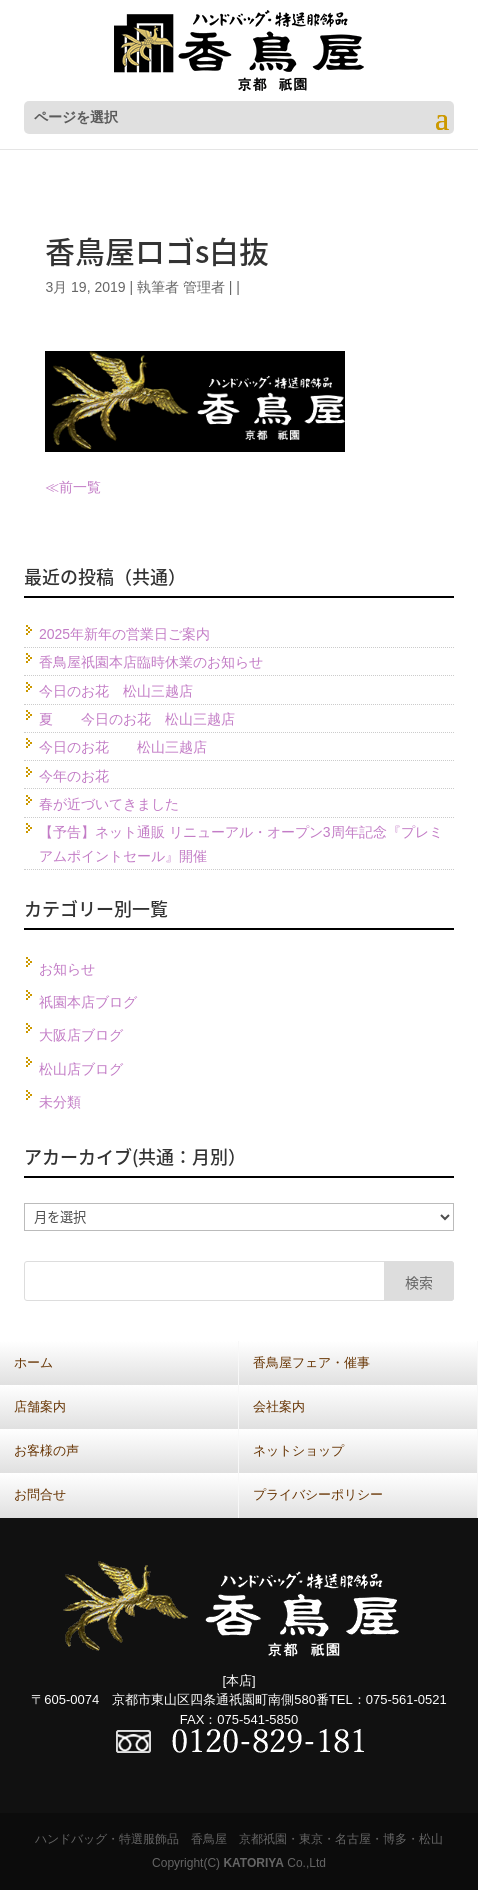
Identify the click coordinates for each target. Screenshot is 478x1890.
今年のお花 (74, 776)
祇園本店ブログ (88, 1002)
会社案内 (279, 1406)
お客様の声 (46, 1450)
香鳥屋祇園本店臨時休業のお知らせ (151, 662)
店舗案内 (40, 1406)
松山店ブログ (81, 1069)
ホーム (33, 1362)
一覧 (87, 487)
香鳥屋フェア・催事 (311, 1362)
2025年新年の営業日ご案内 (124, 634)
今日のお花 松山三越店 (116, 691)
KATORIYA (253, 1863)
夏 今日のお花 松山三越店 (137, 719)
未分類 (60, 1102)
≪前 (59, 487)
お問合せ (40, 1494)
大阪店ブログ (81, 1035)
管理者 (204, 287)
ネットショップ (298, 1450)
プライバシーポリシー (318, 1494)
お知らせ (67, 969)
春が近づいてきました (109, 804)
